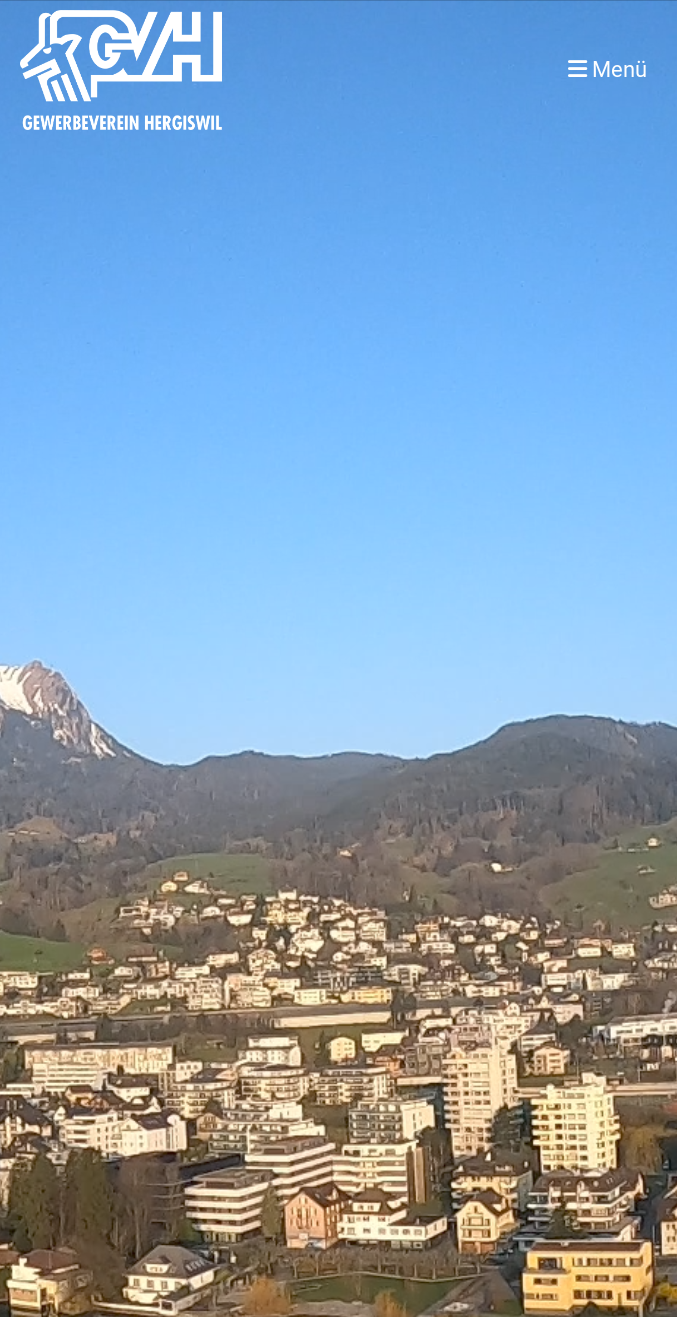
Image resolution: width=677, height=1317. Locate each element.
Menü (607, 69)
